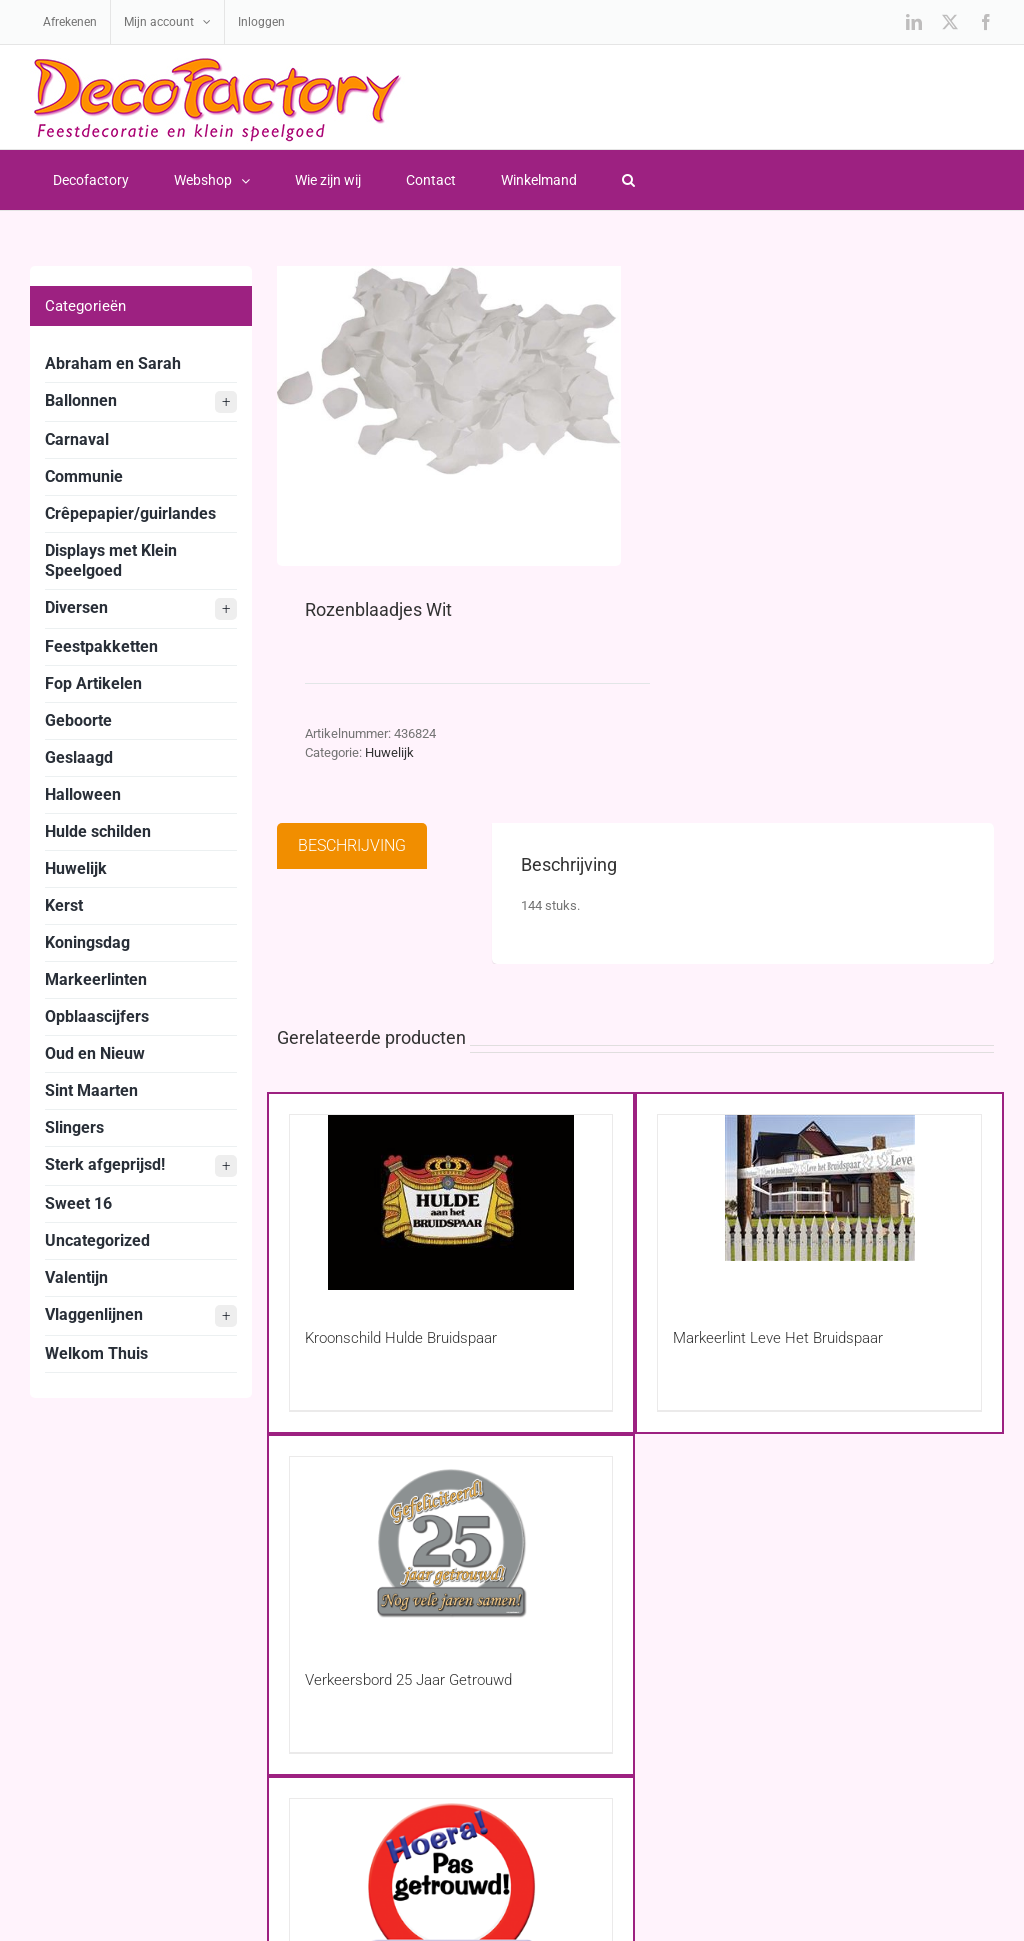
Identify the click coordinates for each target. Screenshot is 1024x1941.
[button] (628, 180)
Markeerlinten (96, 979)
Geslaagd (79, 757)
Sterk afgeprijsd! (141, 1166)
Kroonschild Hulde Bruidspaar (401, 1338)
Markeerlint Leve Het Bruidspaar (778, 1338)
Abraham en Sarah (113, 363)
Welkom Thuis (96, 1353)
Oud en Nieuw (95, 1053)
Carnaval (77, 439)
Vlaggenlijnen (141, 1316)
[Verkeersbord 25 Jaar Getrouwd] (451, 1544)
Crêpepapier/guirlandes (130, 513)
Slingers (74, 1127)
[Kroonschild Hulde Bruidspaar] (451, 1202)
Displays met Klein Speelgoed (111, 560)
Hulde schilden (98, 831)
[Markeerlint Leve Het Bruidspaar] (819, 1202)
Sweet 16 (78, 1203)
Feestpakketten (101, 646)
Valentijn (76, 1277)
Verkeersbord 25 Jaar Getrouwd (408, 1680)
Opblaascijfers (97, 1016)
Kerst (64, 905)
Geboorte (78, 720)
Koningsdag (87, 942)
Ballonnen (141, 402)
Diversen (141, 609)
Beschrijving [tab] (352, 845)
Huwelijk (389, 752)
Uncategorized (97, 1240)
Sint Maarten (91, 1090)
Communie (84, 476)
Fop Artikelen (93, 683)
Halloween (83, 794)
